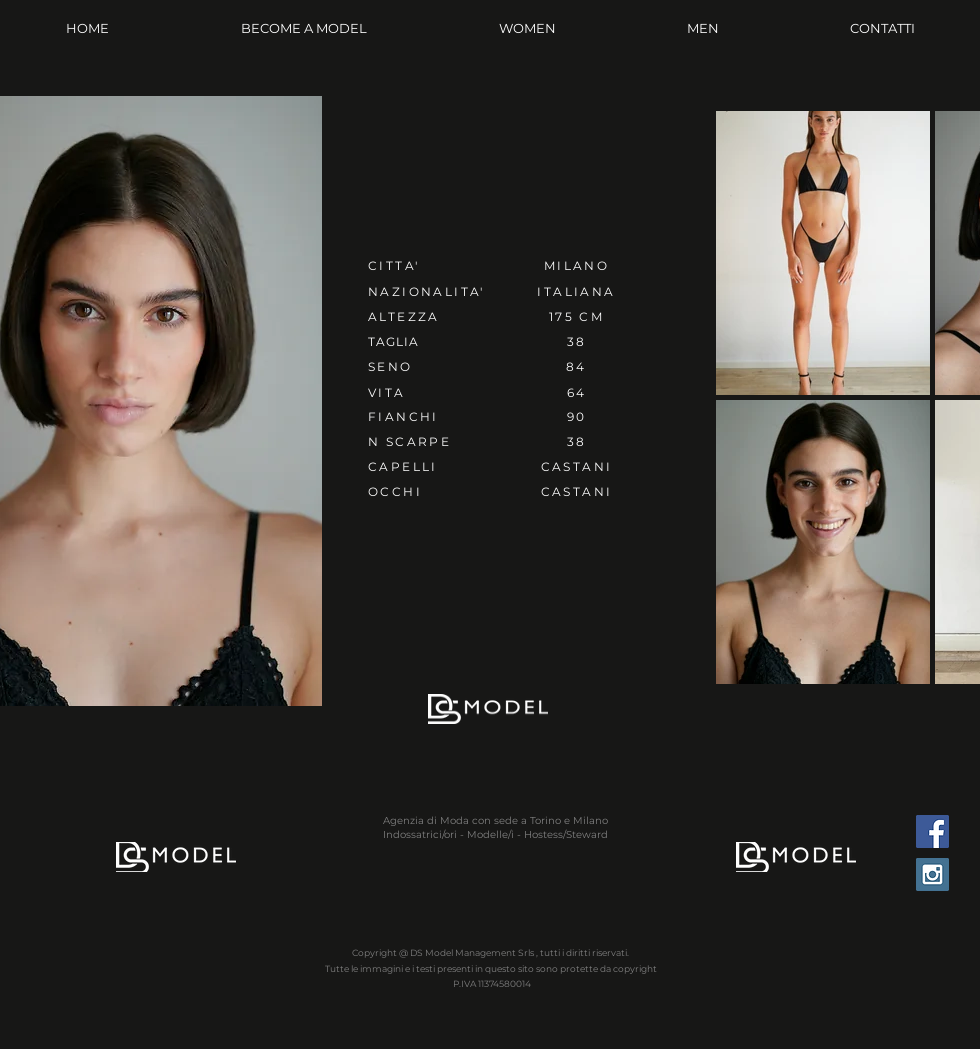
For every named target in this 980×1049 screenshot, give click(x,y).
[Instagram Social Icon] (932, 874)
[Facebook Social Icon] (932, 831)
